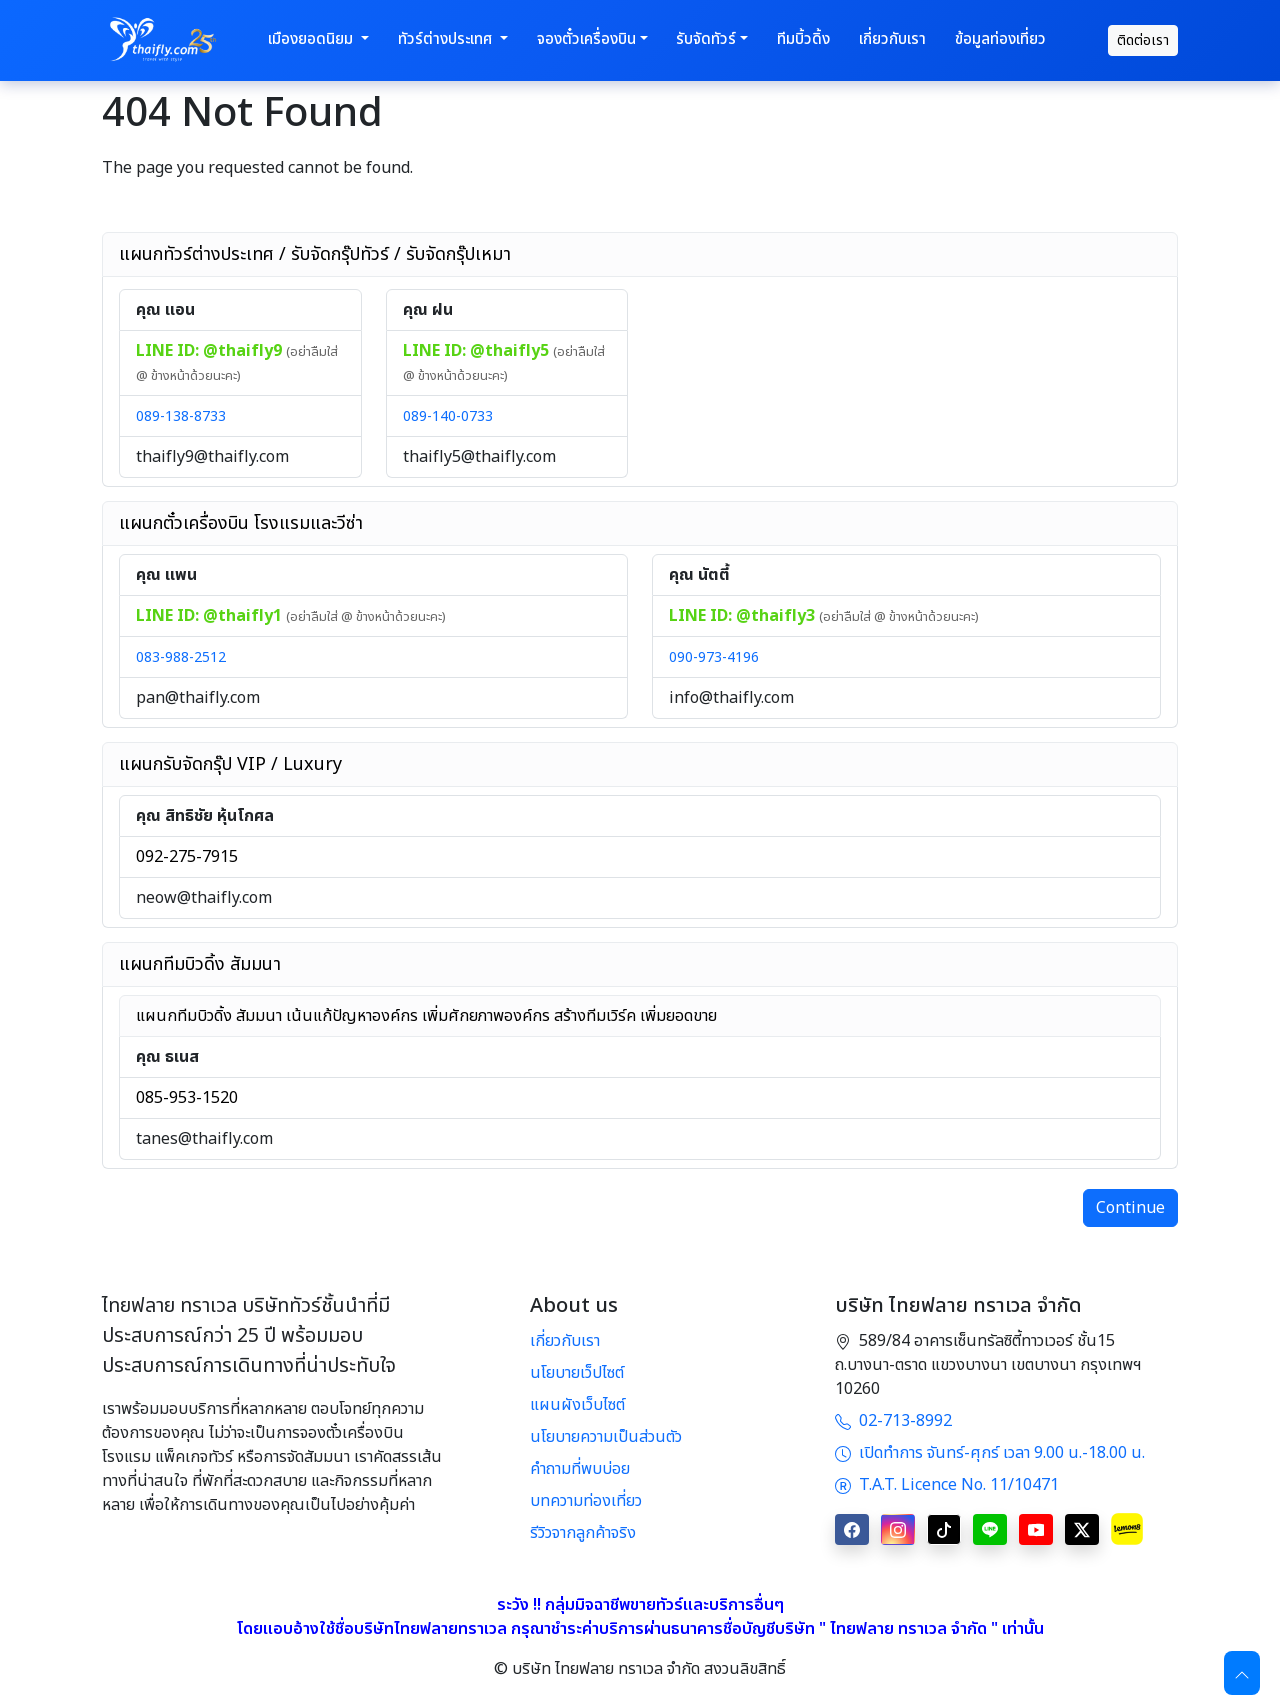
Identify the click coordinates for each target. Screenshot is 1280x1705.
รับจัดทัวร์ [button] (706, 39)
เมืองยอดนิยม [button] (312, 39)
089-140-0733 (448, 416)
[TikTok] (944, 1529)
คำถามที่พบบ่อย (580, 1469)
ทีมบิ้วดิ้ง (803, 39)
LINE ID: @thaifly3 (744, 616)
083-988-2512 (181, 657)
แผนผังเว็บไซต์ (577, 1405)
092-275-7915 (187, 857)
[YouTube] (1036, 1529)
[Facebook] (852, 1529)
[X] (1082, 1529)
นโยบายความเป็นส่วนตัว (606, 1437)
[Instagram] (898, 1529)
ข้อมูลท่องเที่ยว (1000, 39)
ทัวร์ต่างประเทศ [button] (447, 39)
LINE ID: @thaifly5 (478, 351)
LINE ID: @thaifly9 (211, 351)
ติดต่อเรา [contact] (1143, 40)
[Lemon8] (1127, 1528)
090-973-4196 (714, 657)
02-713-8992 (893, 1421)
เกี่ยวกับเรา (892, 39)
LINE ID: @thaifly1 (211, 616)
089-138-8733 (181, 416)
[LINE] (990, 1529)
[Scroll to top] (1242, 1673)
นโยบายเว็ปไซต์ (577, 1373)
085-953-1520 (187, 1098)
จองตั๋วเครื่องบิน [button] (586, 39)
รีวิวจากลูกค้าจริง (583, 1533)
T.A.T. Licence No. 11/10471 (947, 1485)
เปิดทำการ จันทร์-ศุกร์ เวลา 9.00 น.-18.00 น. (990, 1453)
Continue (1130, 1208)
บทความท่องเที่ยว (586, 1501)
